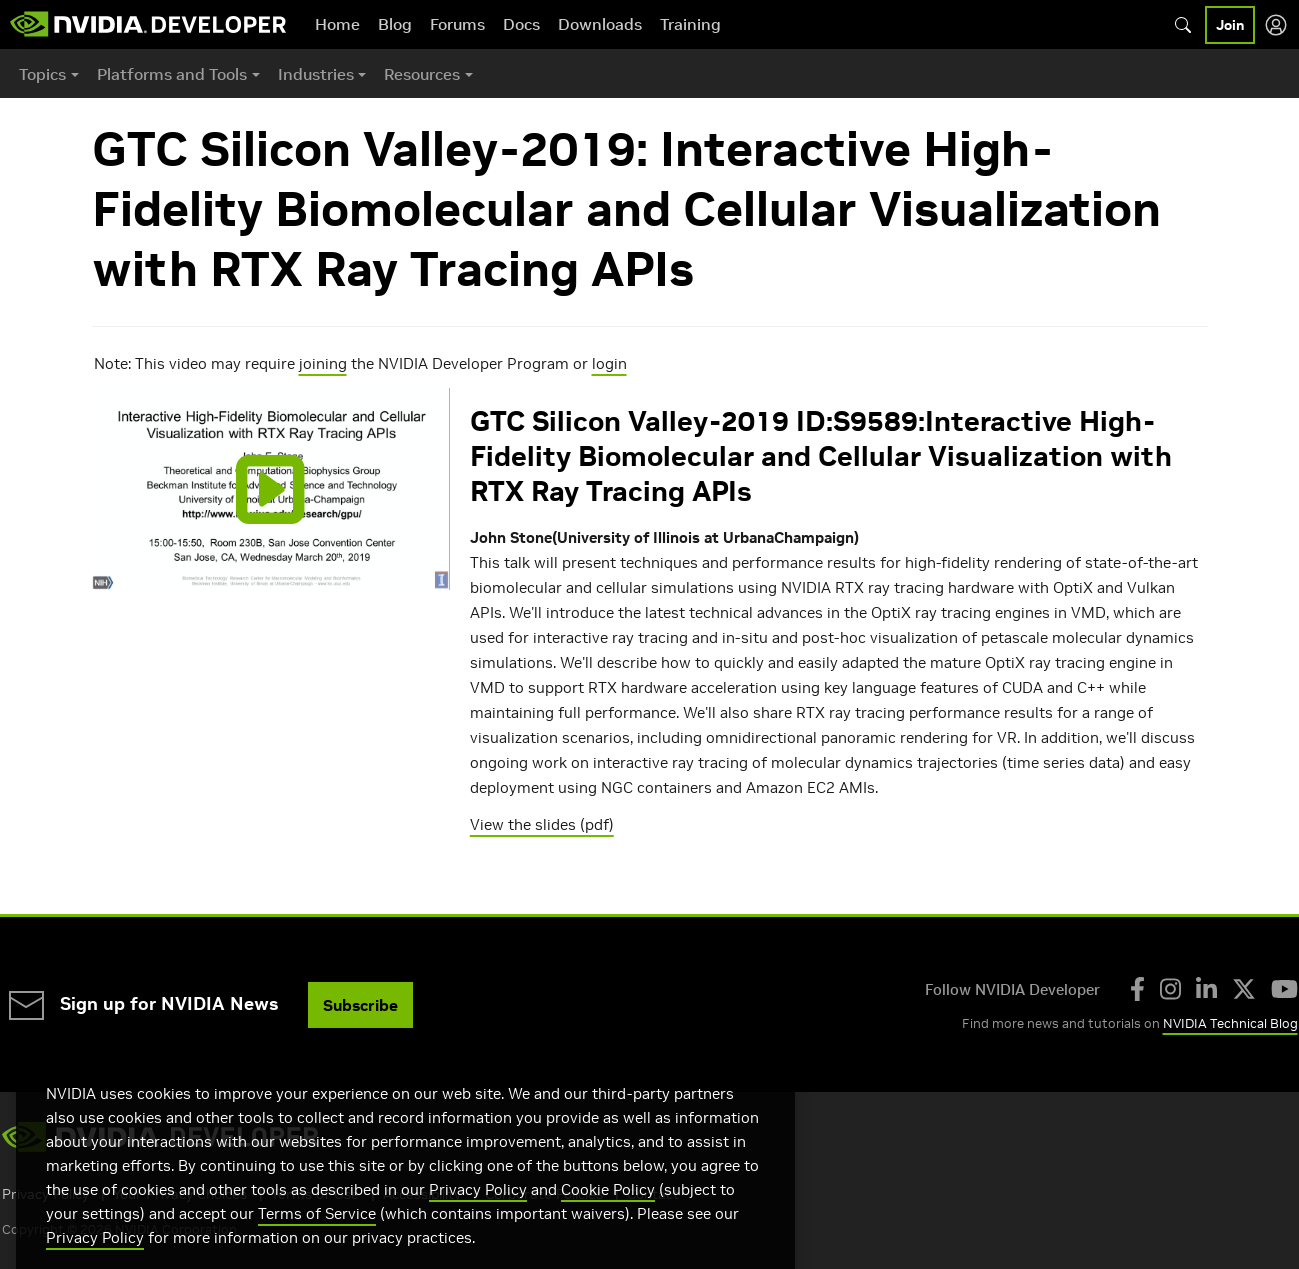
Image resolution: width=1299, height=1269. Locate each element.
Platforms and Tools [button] (172, 74)
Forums (457, 24)
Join (1230, 25)
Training (690, 24)
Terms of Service (317, 1241)
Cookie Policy (608, 1217)
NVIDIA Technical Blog (1230, 1023)
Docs (521, 24)
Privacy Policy (478, 1217)
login (609, 363)
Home (337, 24)
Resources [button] (422, 74)
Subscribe (360, 1005)
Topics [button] (42, 74)
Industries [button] (316, 74)
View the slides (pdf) (542, 824)
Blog (395, 24)
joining (323, 363)
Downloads (600, 24)
